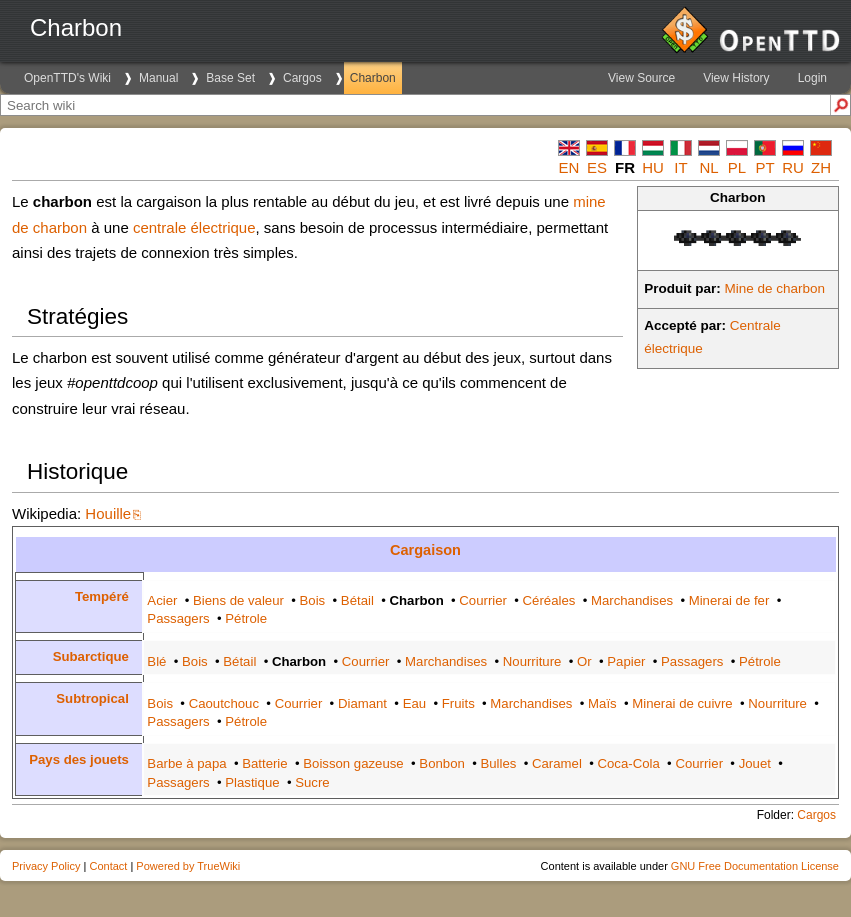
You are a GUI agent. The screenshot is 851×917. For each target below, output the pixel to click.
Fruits (458, 703)
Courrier (483, 600)
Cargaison (425, 550)
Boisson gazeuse (353, 763)
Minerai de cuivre (682, 703)
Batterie (264, 763)
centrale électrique (194, 227)
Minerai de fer (729, 600)
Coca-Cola (628, 763)
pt (764, 167)
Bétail (357, 600)
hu (653, 167)
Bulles (498, 763)
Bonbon (441, 763)
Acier (162, 600)
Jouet (755, 763)
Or (584, 661)
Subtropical (92, 698)
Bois (313, 600)
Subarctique (91, 656)
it (680, 167)
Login (812, 78)
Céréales (549, 600)
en (569, 167)
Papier (626, 661)
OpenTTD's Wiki (67, 78)
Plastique (252, 782)
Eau (414, 703)
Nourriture (532, 661)
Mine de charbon (775, 288)
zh (821, 167)
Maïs (602, 703)
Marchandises (632, 600)
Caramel (557, 763)
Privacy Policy (46, 866)
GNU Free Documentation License (755, 866)
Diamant (362, 703)
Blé (156, 661)
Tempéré (102, 596)
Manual (158, 78)
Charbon (373, 78)
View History (736, 78)
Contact (108, 866)
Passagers (178, 618)
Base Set (230, 78)
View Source (641, 78)
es (597, 167)
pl (737, 167)
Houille (108, 513)
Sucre (312, 782)
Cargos (302, 78)
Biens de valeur (238, 600)
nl (708, 167)
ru (793, 167)
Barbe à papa (186, 763)
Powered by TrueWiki (188, 866)
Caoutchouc (224, 703)
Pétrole (246, 618)
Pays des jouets (79, 759)
